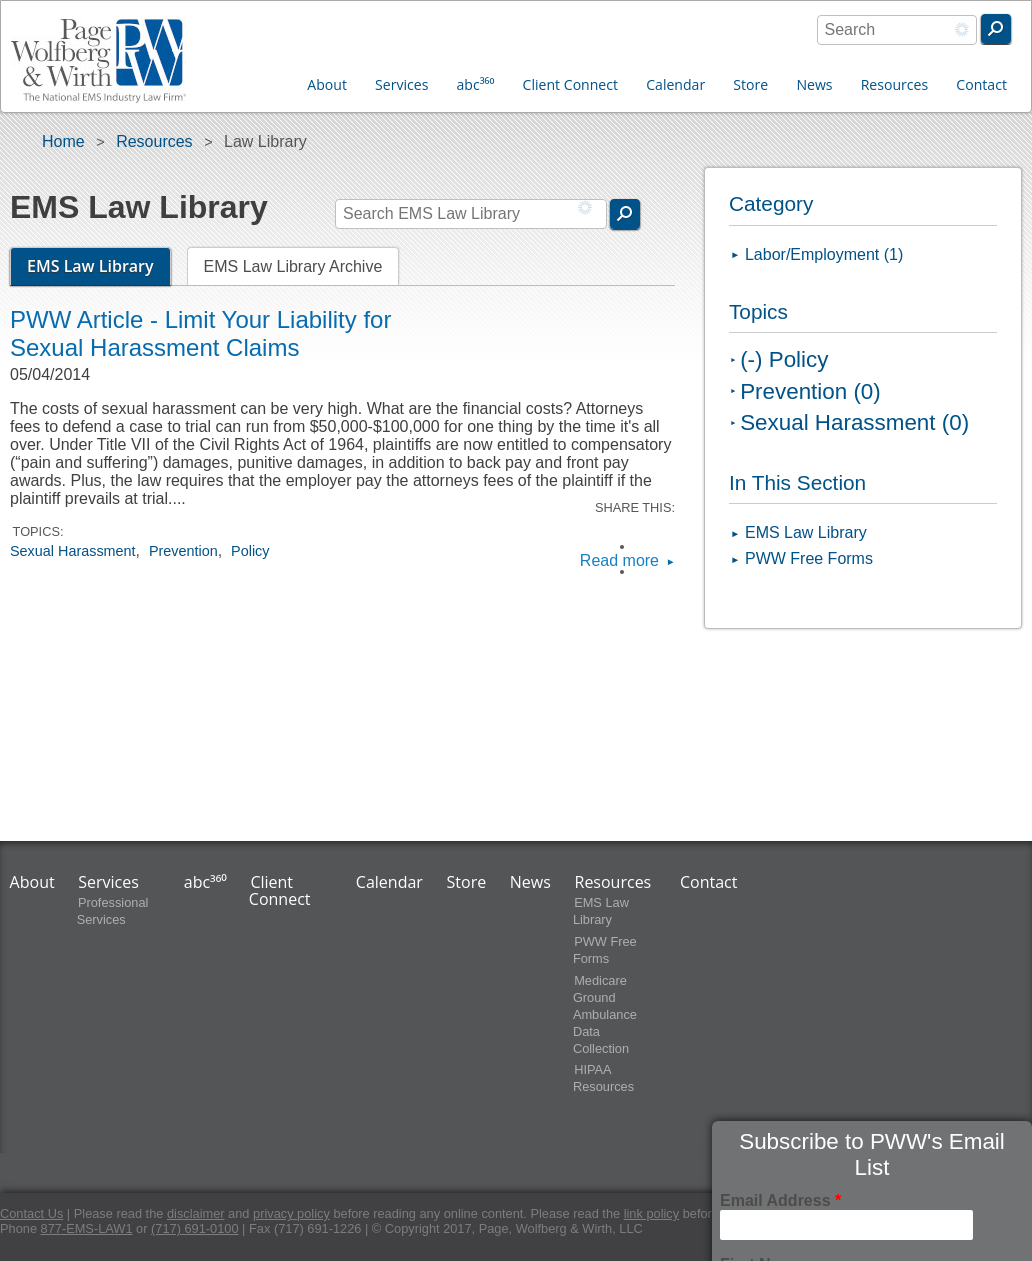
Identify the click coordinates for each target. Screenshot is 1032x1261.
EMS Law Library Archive (293, 266)
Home (63, 141)
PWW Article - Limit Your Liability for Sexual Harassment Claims (200, 333)
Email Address (780, 1200)
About (327, 84)
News (814, 84)
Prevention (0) (810, 391)
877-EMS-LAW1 (87, 1228)
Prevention (183, 551)
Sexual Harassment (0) (854, 422)
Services (401, 84)
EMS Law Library (99, 266)
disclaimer (196, 1213)
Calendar (675, 84)
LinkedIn (647, 571)
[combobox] (897, 30)
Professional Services (113, 911)
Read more (619, 561)
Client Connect (570, 84)
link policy (651, 1213)
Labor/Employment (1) (824, 254)
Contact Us (31, 1213)
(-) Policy (784, 359)
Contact (981, 84)
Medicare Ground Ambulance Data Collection (605, 1014)
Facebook (647, 546)
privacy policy (291, 1213)
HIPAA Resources (603, 1079)
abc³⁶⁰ (476, 84)
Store (750, 84)
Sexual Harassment (73, 551)
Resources (895, 84)
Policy (250, 551)
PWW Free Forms (809, 558)
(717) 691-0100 (195, 1228)
